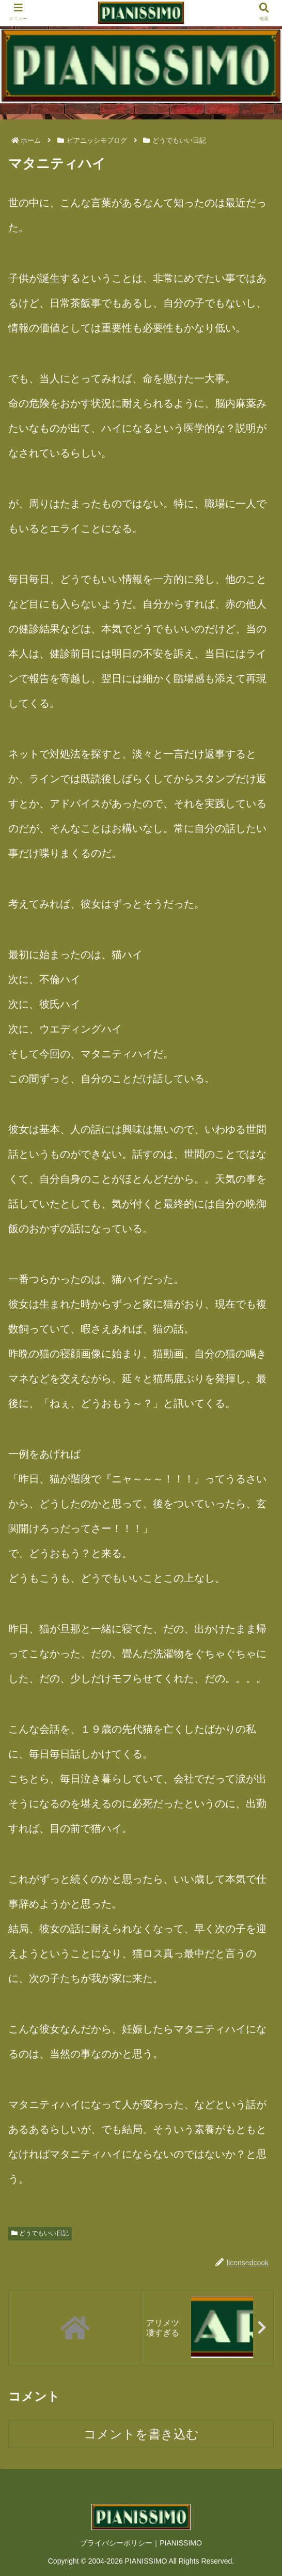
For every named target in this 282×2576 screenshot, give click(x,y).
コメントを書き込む (141, 2434)
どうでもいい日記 (40, 2233)
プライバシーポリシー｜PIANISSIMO (141, 2543)
